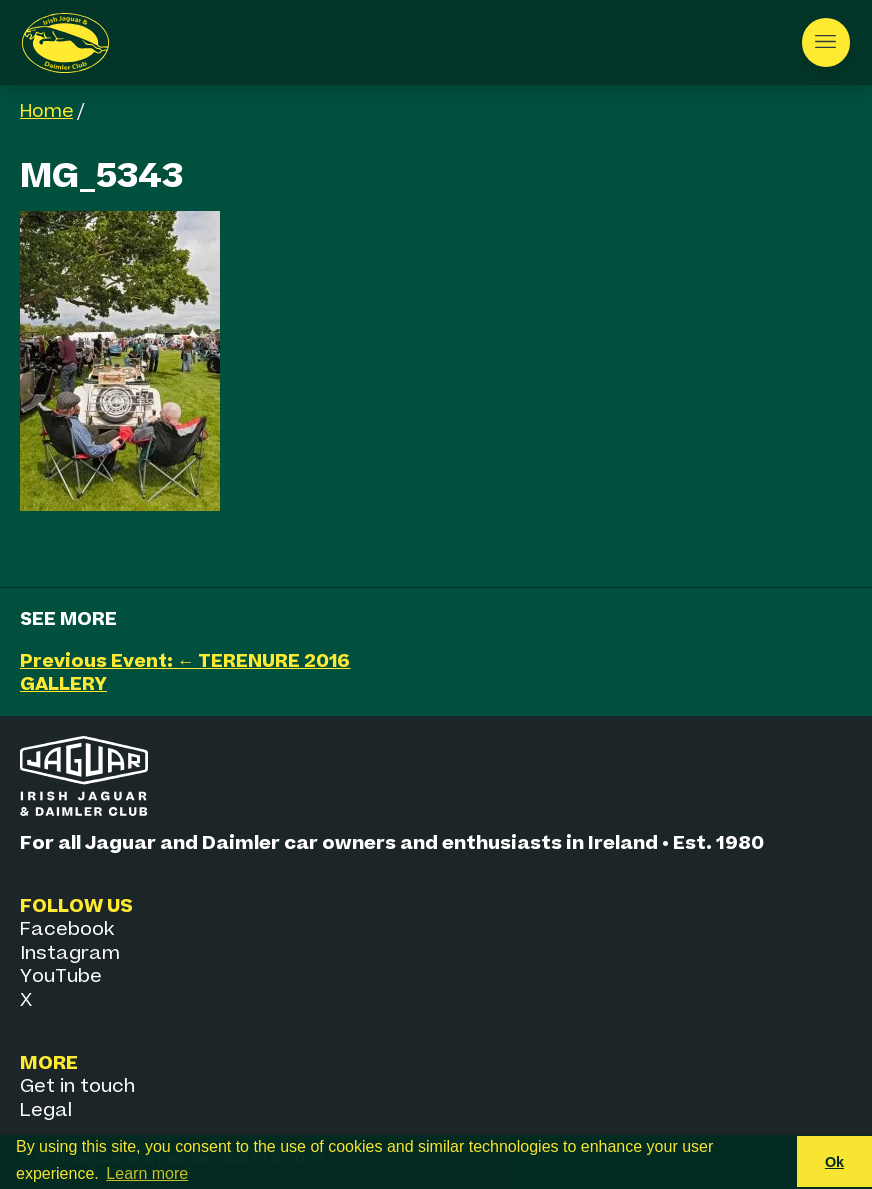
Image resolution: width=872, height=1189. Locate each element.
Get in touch (77, 1086)
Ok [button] (834, 1162)
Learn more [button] (147, 1173)
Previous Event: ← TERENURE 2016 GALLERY (185, 672)
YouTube (61, 976)
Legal (46, 1110)
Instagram (70, 953)
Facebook (67, 929)
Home (46, 111)
